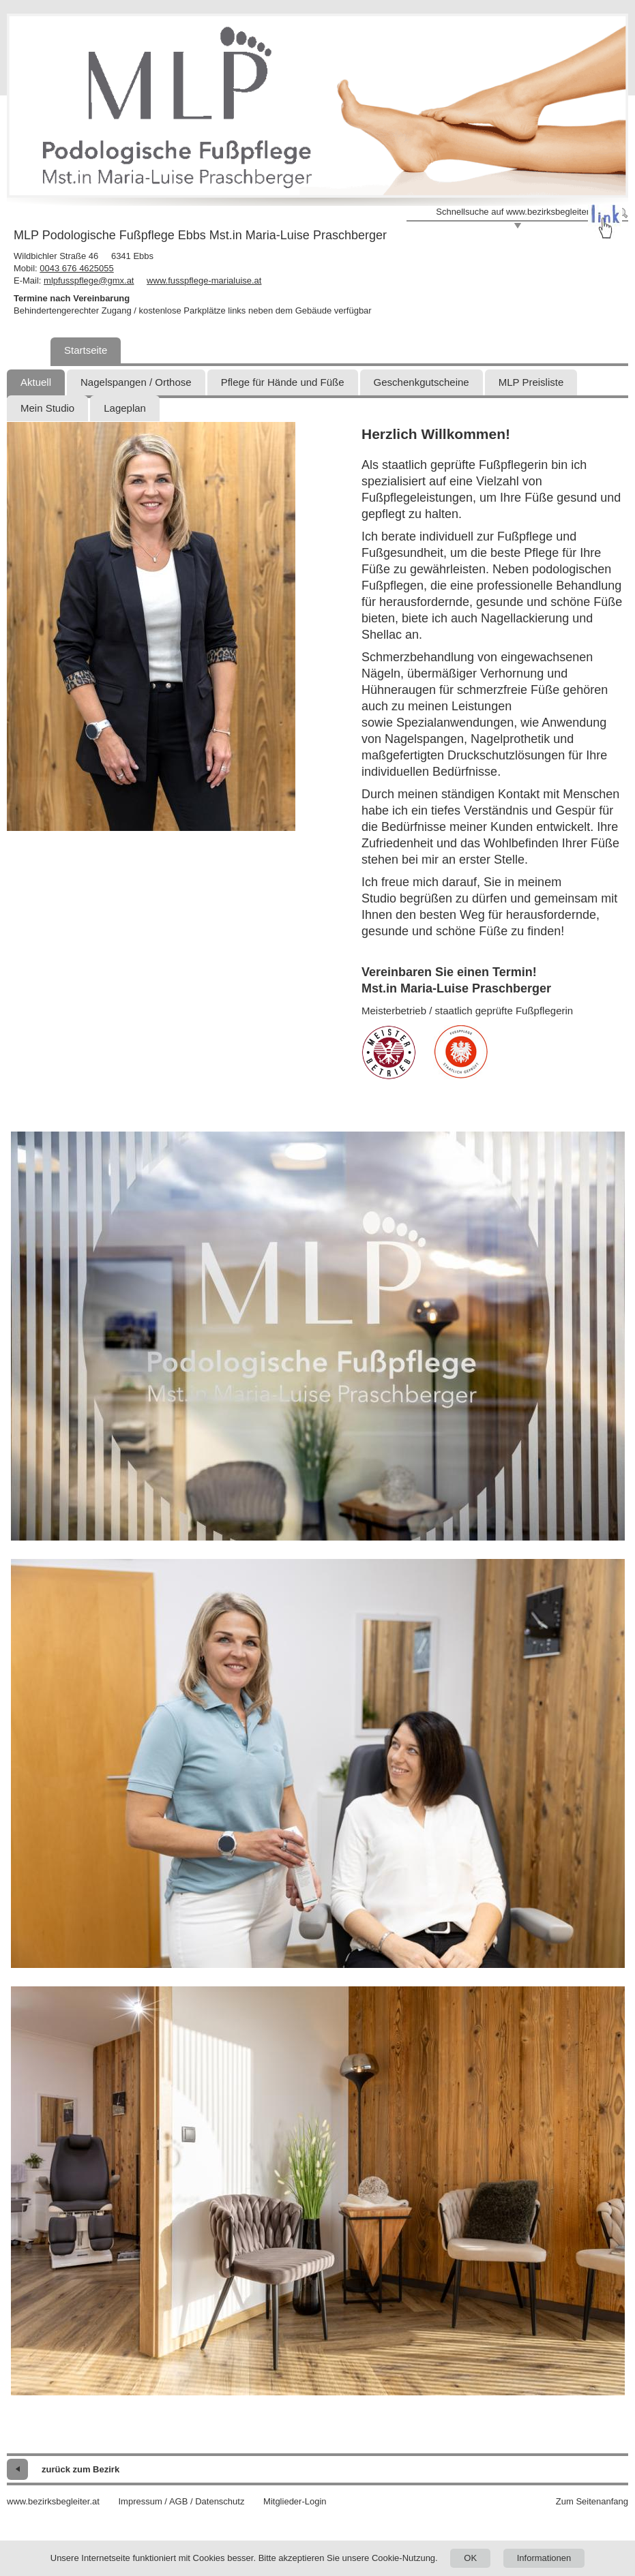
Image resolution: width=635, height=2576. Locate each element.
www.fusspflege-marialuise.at (204, 280)
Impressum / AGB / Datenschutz (181, 2501)
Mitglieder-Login (295, 2501)
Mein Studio (47, 408)
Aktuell (35, 382)
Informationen (544, 2558)
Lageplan (125, 408)
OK (470, 2558)
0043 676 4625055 (76, 268)
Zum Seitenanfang (592, 2501)
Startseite (85, 350)
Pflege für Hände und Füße (282, 382)
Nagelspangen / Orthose (136, 382)
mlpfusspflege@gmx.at (89, 280)
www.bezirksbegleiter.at (53, 2501)
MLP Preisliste (531, 382)
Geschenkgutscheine (421, 382)
